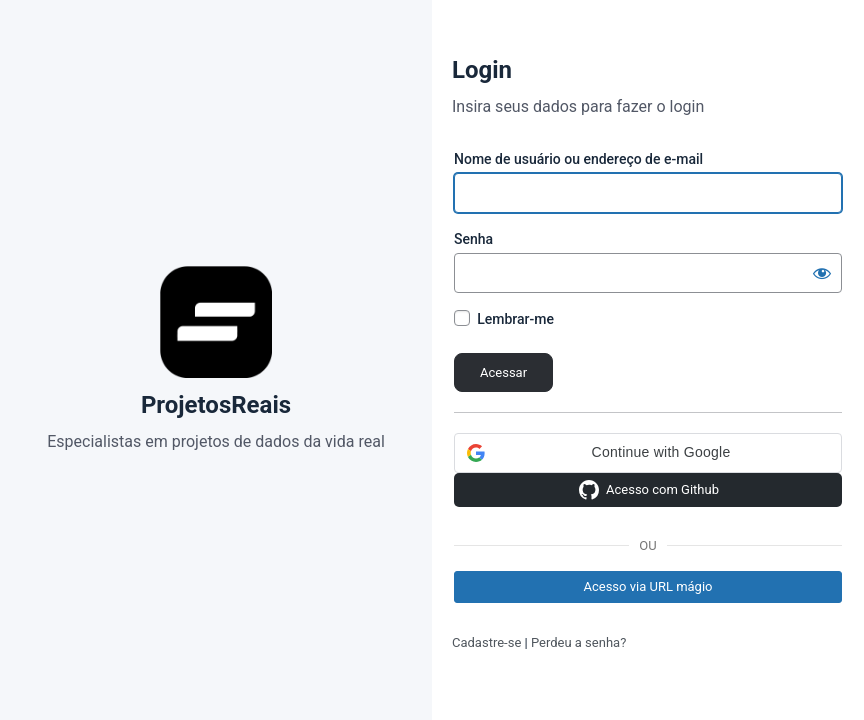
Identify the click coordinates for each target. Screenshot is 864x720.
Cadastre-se (486, 642)
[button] (648, 453)
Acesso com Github (648, 490)
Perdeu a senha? (578, 642)
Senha (473, 239)
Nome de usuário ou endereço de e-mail (578, 159)
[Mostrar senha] (822, 273)
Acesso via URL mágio (647, 586)
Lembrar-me (515, 319)
